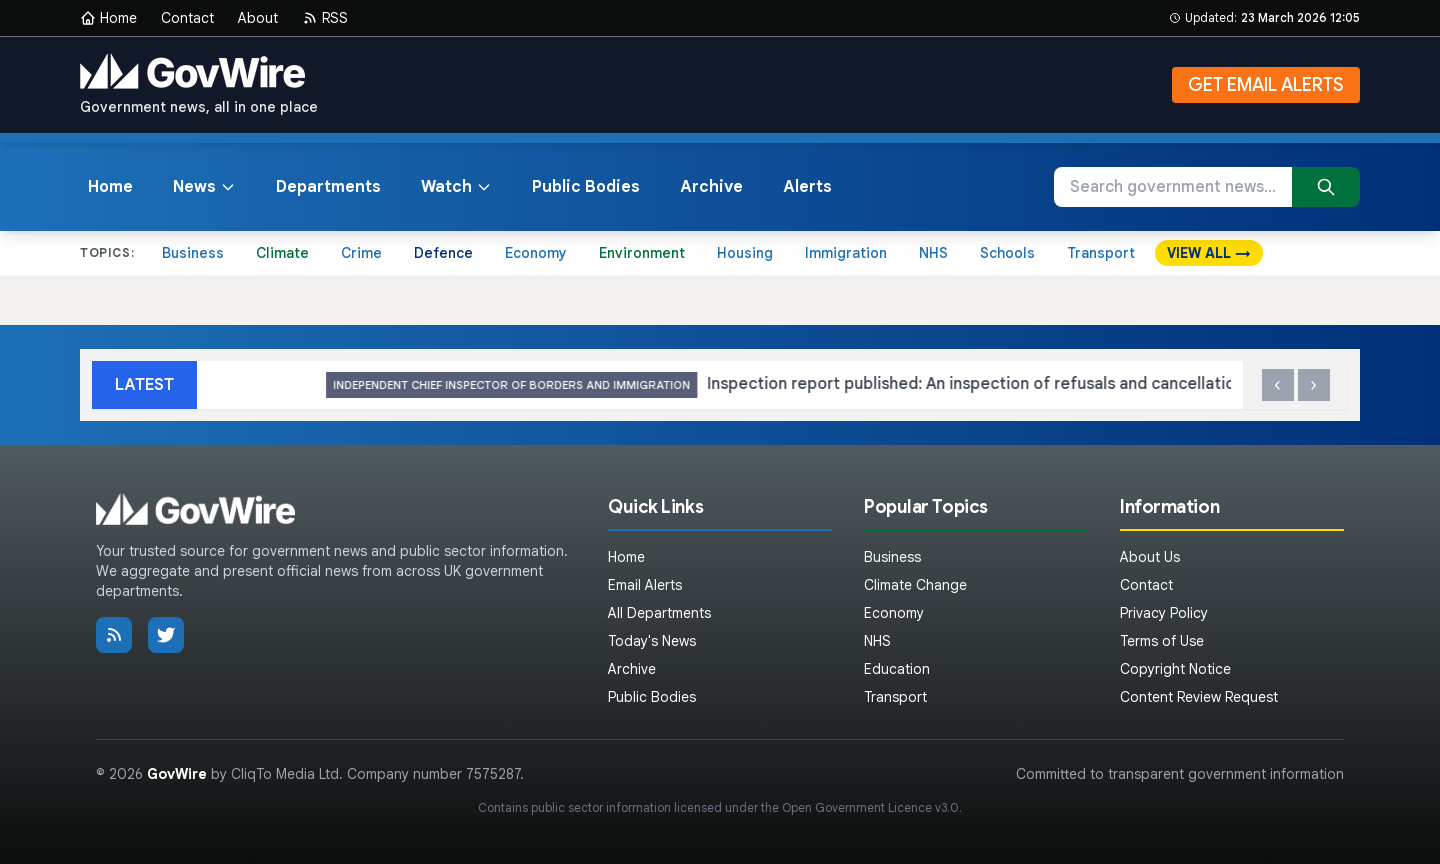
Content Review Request (1199, 697)
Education (897, 669)
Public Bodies (586, 187)
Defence (443, 253)
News (204, 187)
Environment (642, 253)
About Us (1150, 557)
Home (108, 18)
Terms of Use (1162, 641)
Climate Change (915, 585)
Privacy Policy (1164, 613)
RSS (325, 18)
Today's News (652, 641)
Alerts (807, 187)
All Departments (659, 613)
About (258, 18)
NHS (933, 253)
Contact (187, 18)
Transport (1101, 253)
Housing (745, 253)
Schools (1007, 253)
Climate (282, 253)
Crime (361, 253)
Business (193, 253)
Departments (328, 187)
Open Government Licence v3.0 (870, 807)
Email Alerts (645, 585)
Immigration (846, 253)
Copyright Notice (1175, 669)
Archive (711, 187)
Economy (536, 253)
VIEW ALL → (1209, 253)
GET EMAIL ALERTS (1266, 85)
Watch (456, 187)
